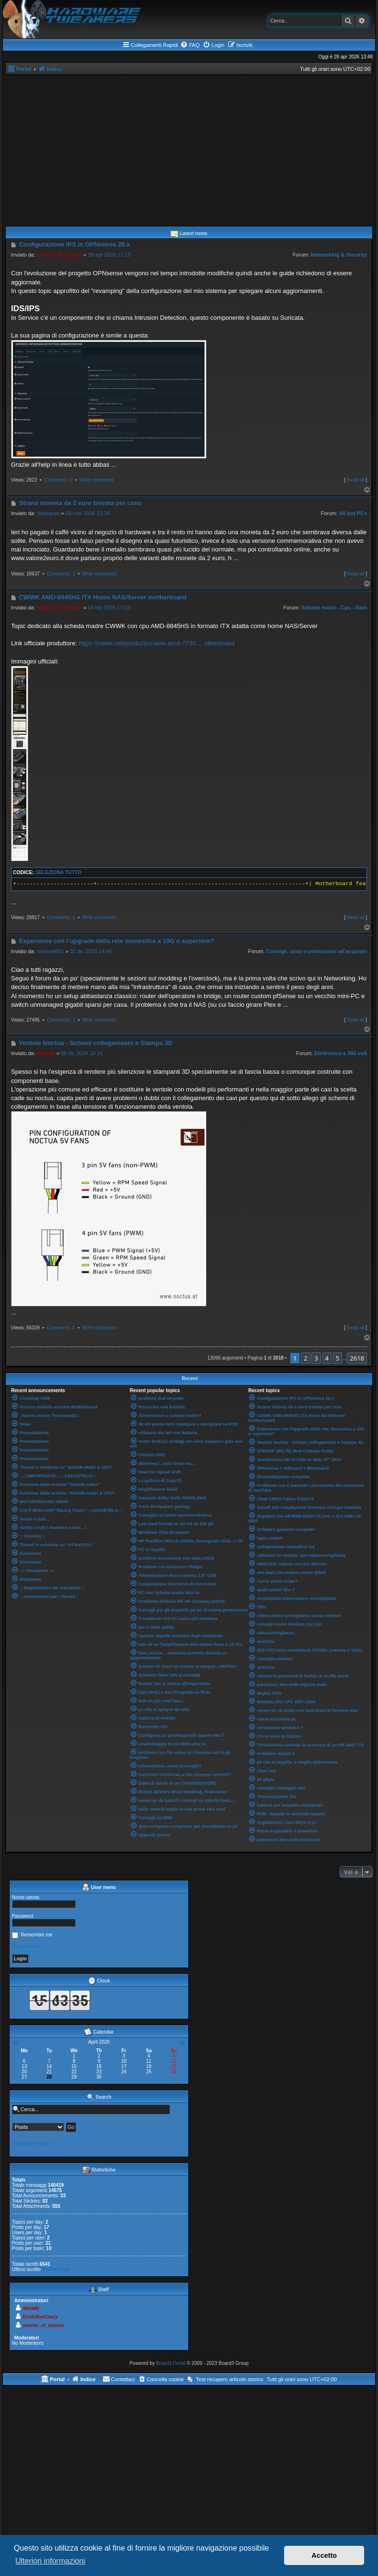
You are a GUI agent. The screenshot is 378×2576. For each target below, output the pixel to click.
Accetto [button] (324, 2555)
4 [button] (327, 1358)
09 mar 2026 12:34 (88, 513)
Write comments (97, 480)
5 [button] (337, 1358)
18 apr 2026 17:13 (109, 255)
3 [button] (316, 1358)
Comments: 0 (58, 480)
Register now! (26, 1946)
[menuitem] (189, 45)
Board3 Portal (170, 2363)
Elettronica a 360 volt (340, 1053)
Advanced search (32, 2143)
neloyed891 (50, 951)
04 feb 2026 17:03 (109, 607)
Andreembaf (55, 2269)
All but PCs (353, 513)
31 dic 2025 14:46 (91, 951)
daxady (46, 1053)
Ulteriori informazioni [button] (50, 2561)
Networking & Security (339, 255)
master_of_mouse (59, 255)
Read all (356, 480)
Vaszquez (48, 513)
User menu (98, 1887)
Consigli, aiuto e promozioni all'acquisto (316, 951)
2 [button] (305, 1358)
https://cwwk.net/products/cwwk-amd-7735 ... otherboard (156, 643)
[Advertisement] (189, 147)
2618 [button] (357, 1358)
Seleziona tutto (58, 872)
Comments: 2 (60, 917)
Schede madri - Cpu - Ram (334, 607)
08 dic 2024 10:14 (82, 1053)
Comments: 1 (60, 573)
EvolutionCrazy (40, 2316)
